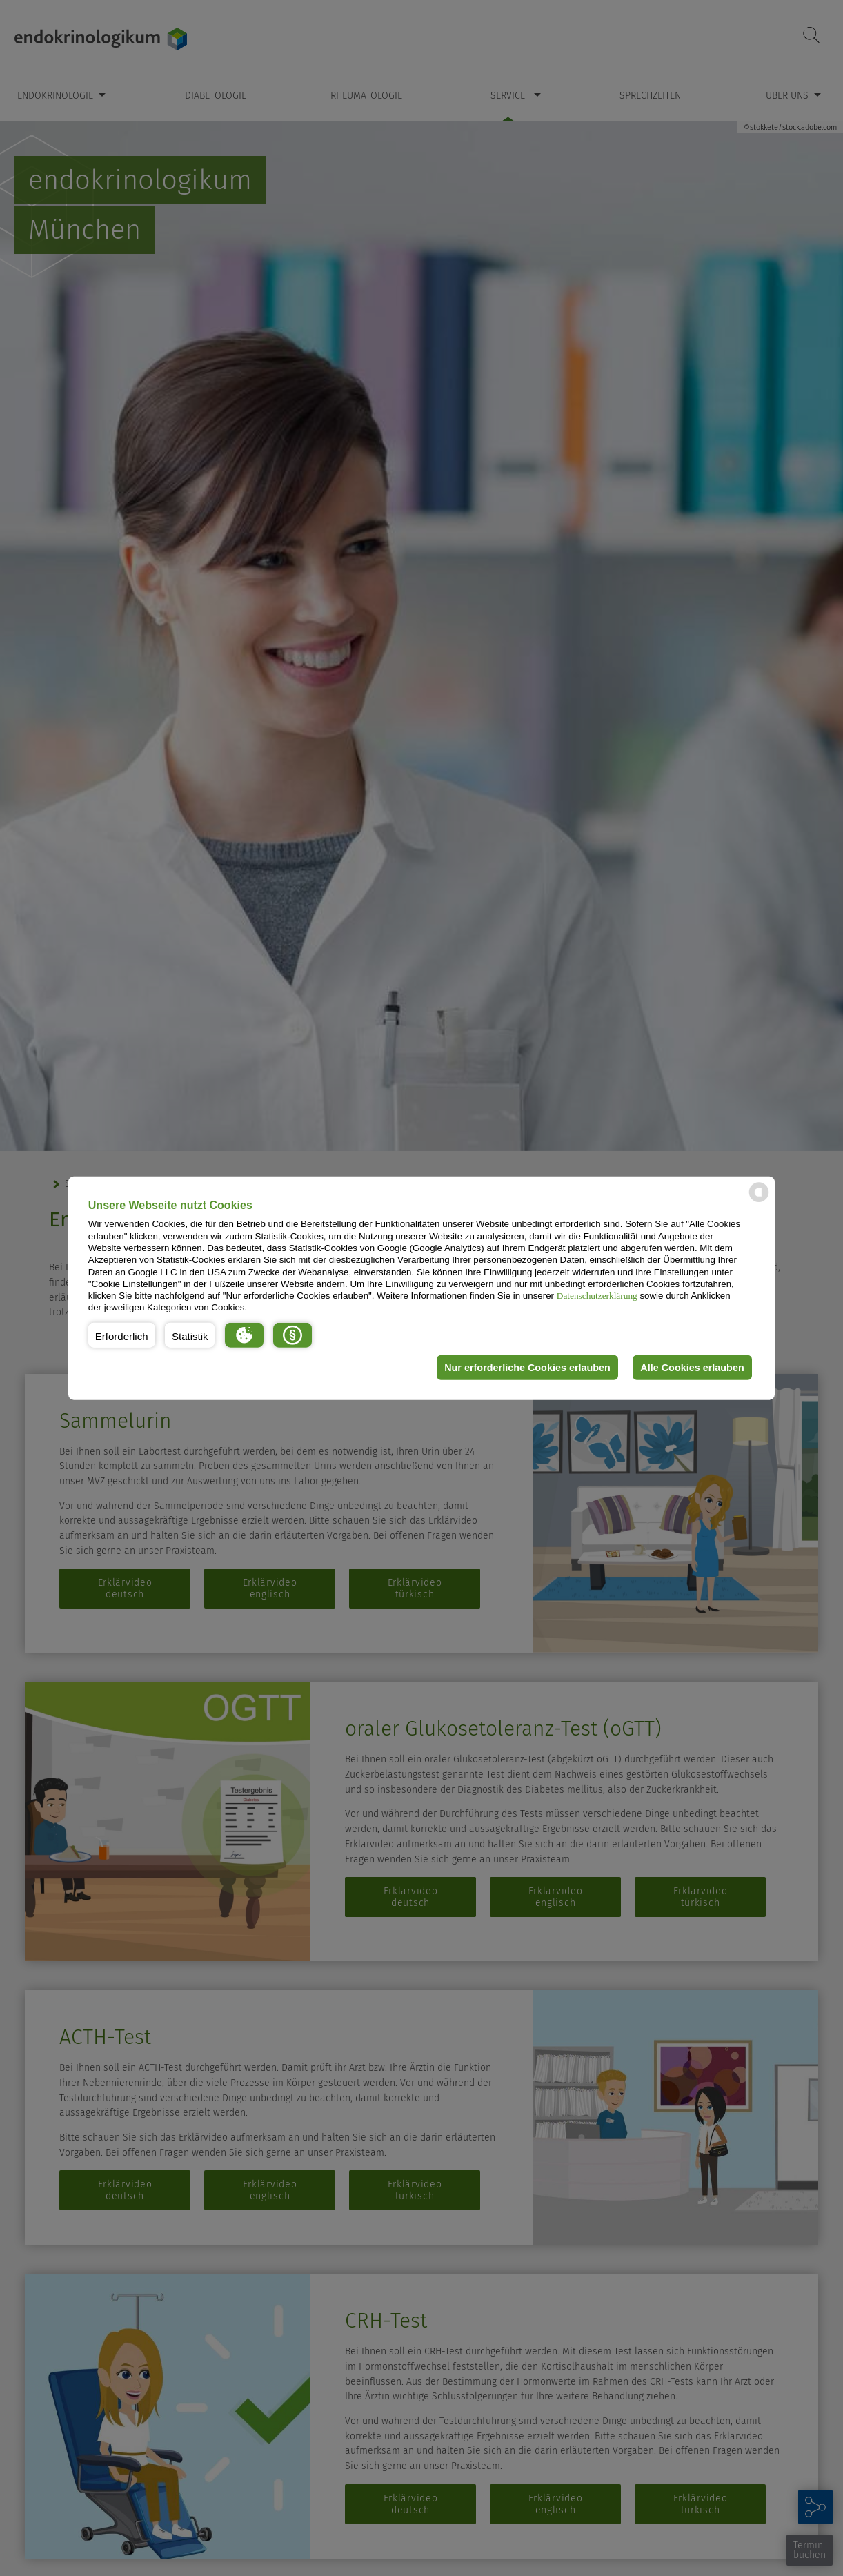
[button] (121, 1335)
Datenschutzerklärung (597, 1295)
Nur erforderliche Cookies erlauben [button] (527, 1367)
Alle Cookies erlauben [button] (692, 1367)
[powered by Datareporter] (759, 1201)
